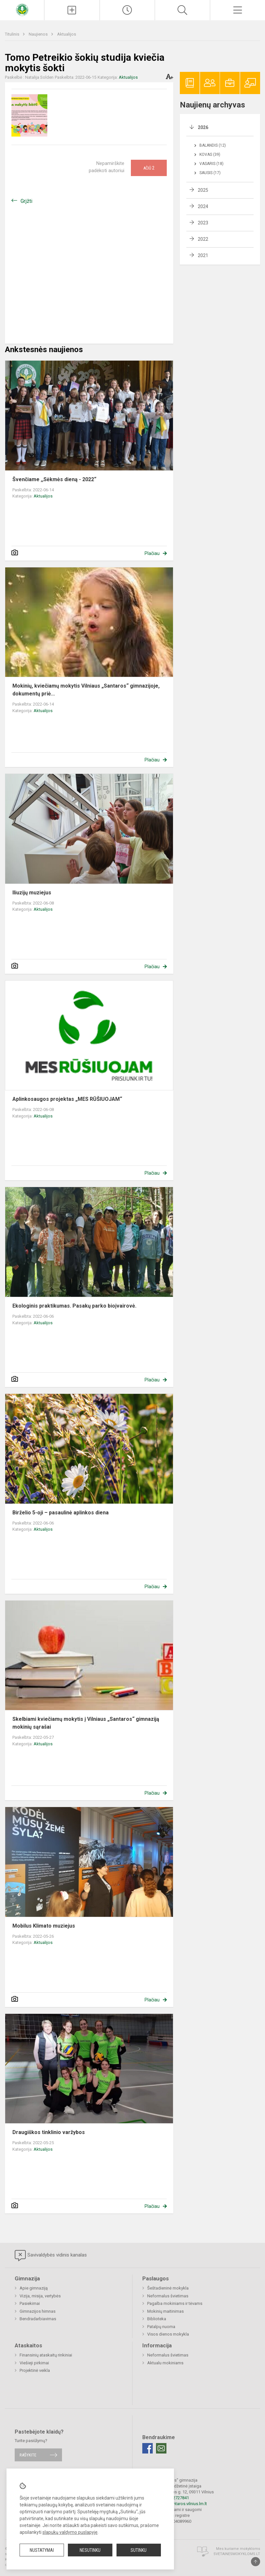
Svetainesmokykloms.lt (236, 2554)
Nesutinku (90, 2550)
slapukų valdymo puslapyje (70, 2532)
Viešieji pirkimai (34, 2362)
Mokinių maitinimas (165, 2311)
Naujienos (39, 34)
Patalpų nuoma (161, 2326)
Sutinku (139, 2550)
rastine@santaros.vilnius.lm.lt (179, 2503)
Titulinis (12, 34)
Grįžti (26, 201)
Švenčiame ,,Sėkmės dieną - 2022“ (54, 479)
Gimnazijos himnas (37, 2311)
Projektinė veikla (35, 2370)
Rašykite (28, 2455)
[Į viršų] (255, 2561)
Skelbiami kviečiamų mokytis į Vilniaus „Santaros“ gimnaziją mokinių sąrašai (85, 1723)
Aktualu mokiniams (165, 2362)
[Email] (161, 2448)
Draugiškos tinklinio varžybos (48, 2132)
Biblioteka (156, 2318)
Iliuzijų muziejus (31, 892)
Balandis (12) (212, 145)
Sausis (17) (210, 173)
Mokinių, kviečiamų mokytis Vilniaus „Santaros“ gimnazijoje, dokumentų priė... (86, 690)
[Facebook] (147, 2448)
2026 (203, 127)
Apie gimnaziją (34, 2288)
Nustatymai (42, 2550)
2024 (203, 206)
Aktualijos (66, 34)
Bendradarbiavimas (38, 2318)
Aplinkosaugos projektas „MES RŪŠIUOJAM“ (67, 1099)
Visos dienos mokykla (168, 2334)
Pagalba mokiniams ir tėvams (174, 2303)
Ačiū (148, 167)
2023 (203, 222)
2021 (203, 255)
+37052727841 (175, 2497)
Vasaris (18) (211, 163)
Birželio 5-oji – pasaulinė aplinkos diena (60, 1512)
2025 (203, 190)
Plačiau (152, 553)
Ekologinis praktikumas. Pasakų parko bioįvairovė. (74, 1306)
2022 (203, 239)
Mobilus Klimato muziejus (43, 1926)
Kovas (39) (209, 154)
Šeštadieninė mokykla (168, 2288)
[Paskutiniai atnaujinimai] (127, 10)
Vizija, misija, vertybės (40, 2295)
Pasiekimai (30, 2303)
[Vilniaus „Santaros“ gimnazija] (22, 9)
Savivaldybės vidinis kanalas (51, 2255)
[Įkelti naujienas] (71, 10)
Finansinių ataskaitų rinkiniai (46, 2355)
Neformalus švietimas (167, 2295)
